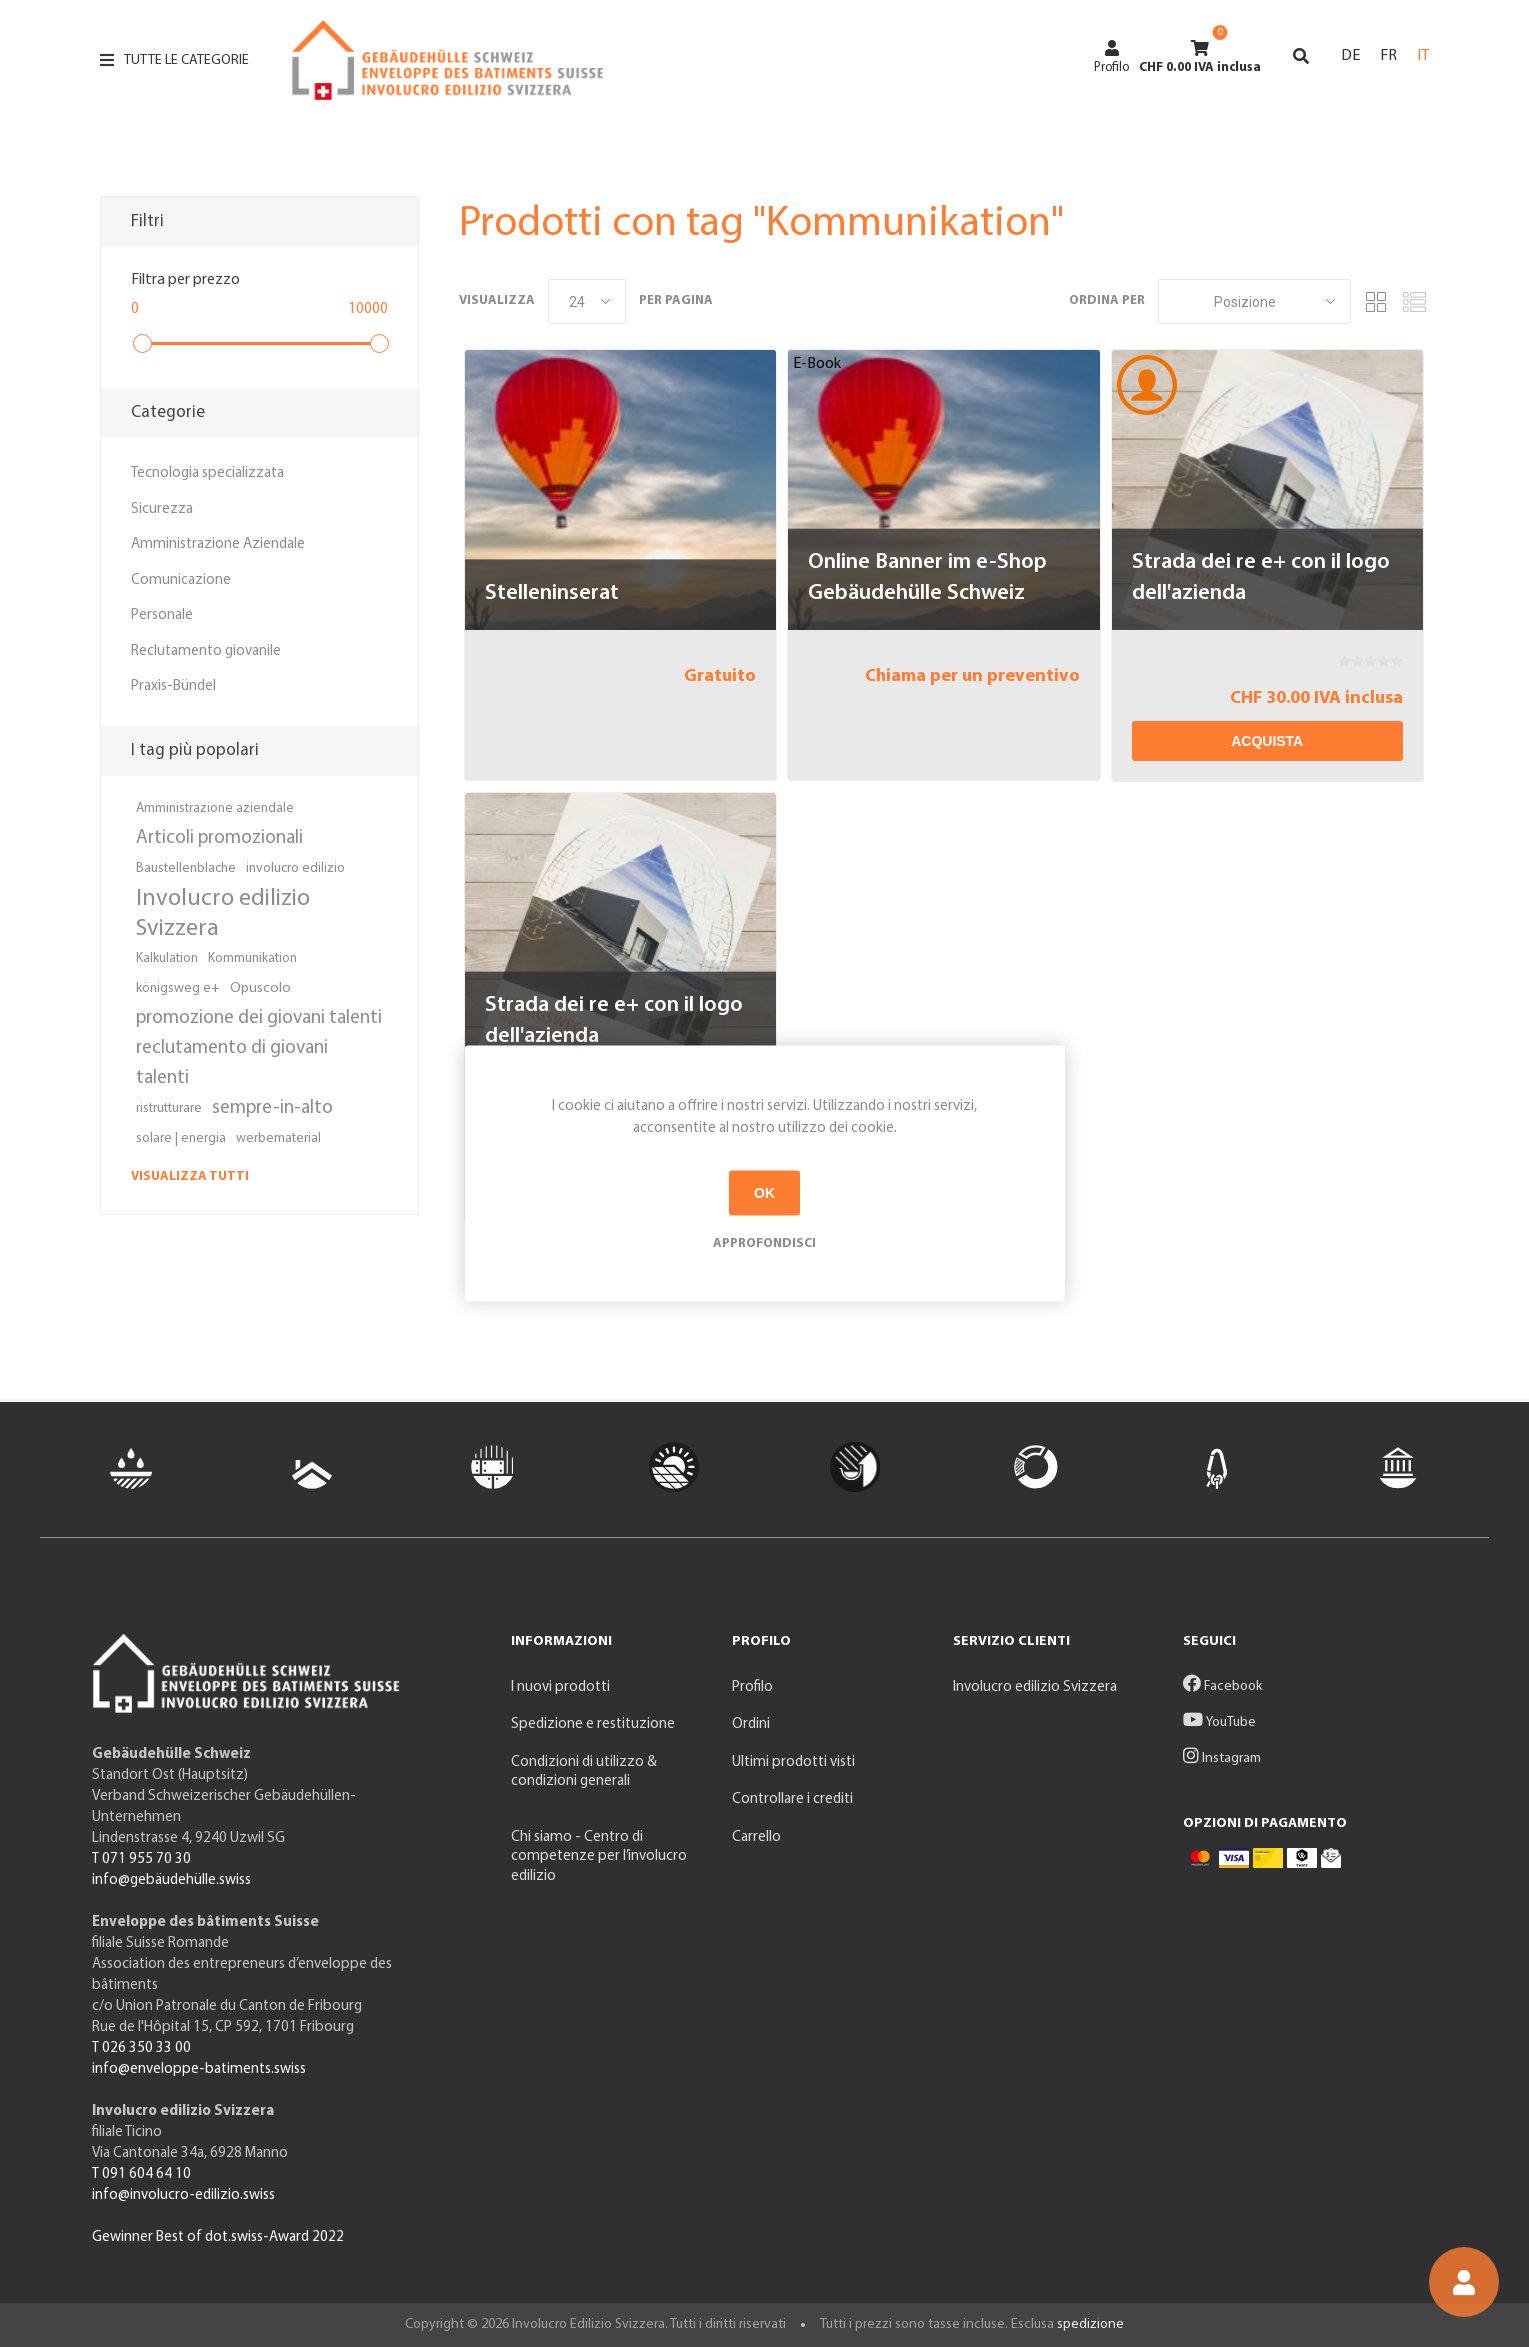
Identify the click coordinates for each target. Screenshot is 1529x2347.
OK (764, 1193)
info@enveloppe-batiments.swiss (199, 2069)
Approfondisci (764, 1242)
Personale (162, 615)
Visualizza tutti (190, 1176)
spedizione (1090, 2324)
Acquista (1267, 741)
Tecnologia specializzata (207, 473)
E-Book (817, 364)
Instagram (1222, 1758)
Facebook (1222, 1686)
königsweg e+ (178, 988)
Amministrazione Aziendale (218, 544)
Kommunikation (252, 958)
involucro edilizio (295, 868)
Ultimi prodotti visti (793, 1762)
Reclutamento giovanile (206, 651)
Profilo (1111, 57)
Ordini (751, 1724)
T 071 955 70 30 (141, 1859)
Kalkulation (167, 958)
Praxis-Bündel (173, 686)
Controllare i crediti (792, 1799)
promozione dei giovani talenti (259, 1018)
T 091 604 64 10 (141, 2174)
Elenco (1414, 301)
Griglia (1376, 301)
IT (1423, 56)
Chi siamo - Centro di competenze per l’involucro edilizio (599, 1857)
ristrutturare (169, 1108)
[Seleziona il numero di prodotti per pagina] (587, 301)
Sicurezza (162, 509)
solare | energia (181, 1138)
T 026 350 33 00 (141, 2048)
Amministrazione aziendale (215, 808)
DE (1350, 56)
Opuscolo (260, 988)
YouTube (1219, 1722)
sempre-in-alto (272, 1108)
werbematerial (278, 1138)
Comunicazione (181, 580)
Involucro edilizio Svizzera (223, 914)
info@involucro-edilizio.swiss (183, 2195)
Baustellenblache (186, 868)
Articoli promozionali (219, 838)
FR (1388, 56)
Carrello (756, 1837)
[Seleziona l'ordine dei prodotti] (1254, 301)
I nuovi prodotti (560, 1687)
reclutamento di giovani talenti (232, 1063)
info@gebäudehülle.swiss (171, 1880)
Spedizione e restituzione (593, 1724)
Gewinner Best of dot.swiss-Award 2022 (218, 2237)
